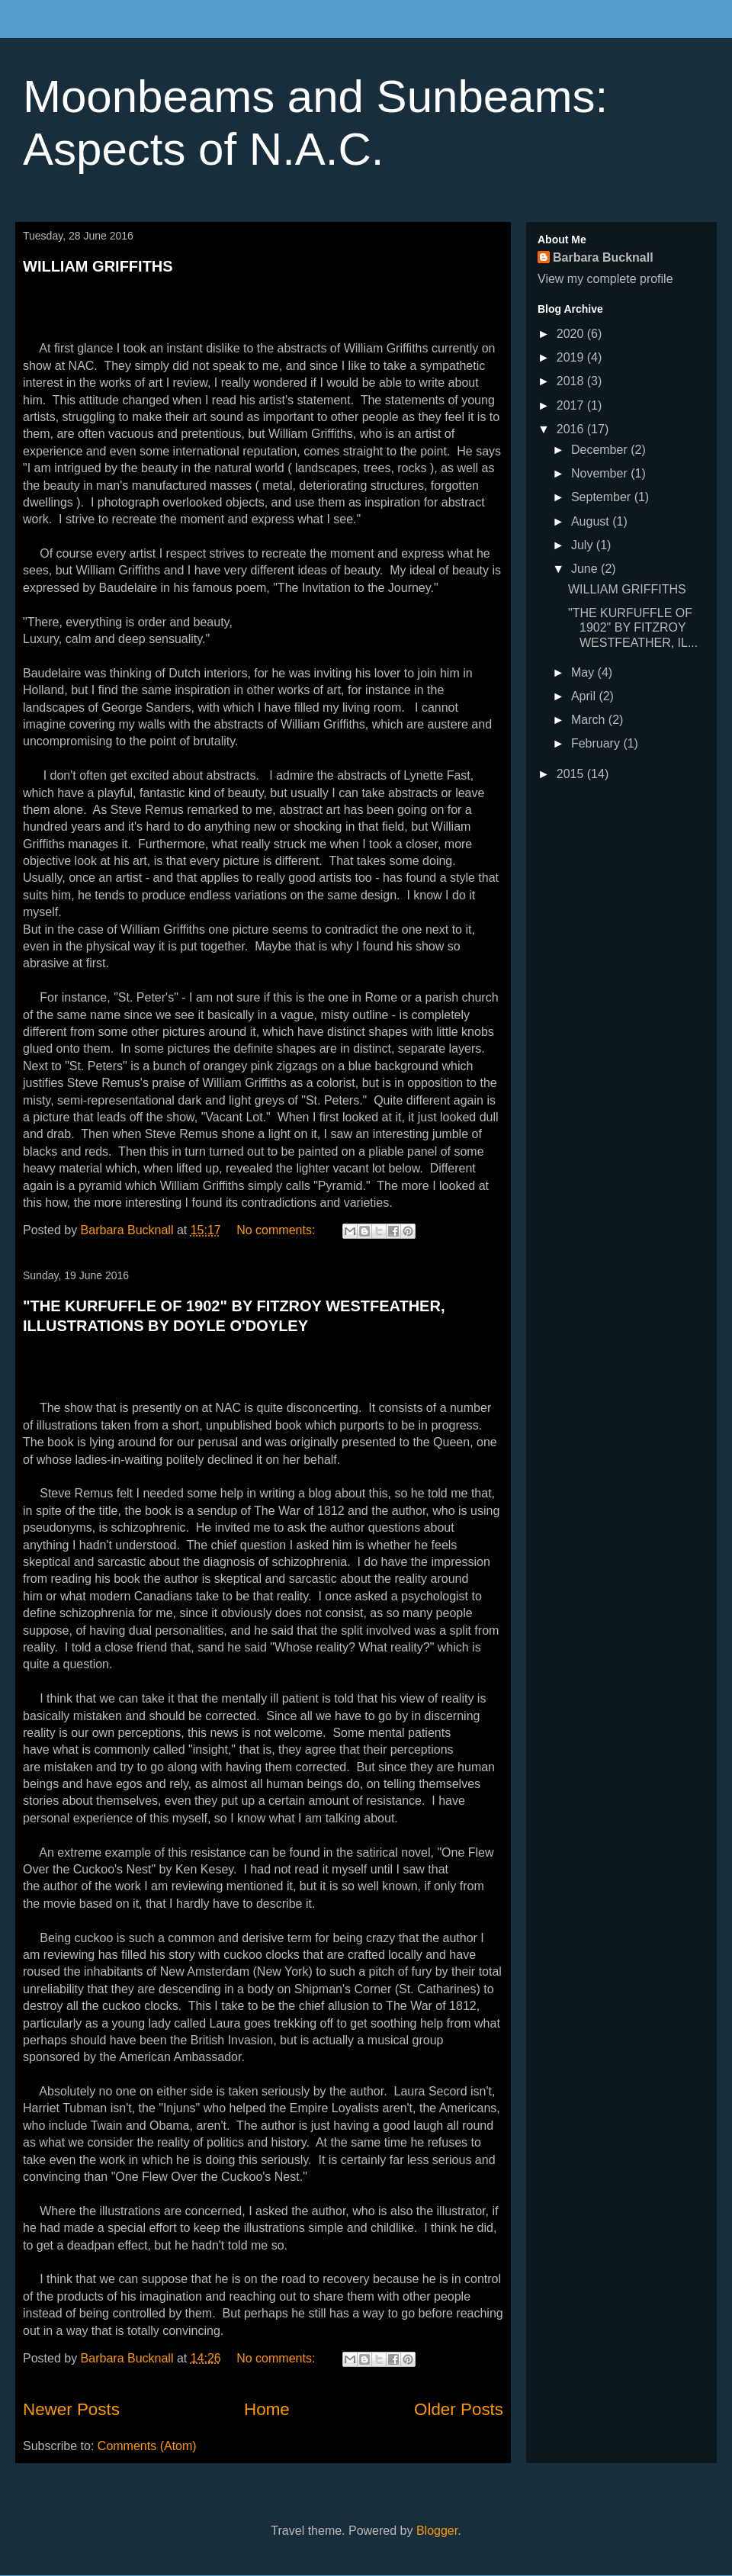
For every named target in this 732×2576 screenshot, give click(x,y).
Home (267, 2409)
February (597, 743)
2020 (572, 333)
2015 (572, 773)
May (584, 672)
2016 (572, 429)
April (585, 696)
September (602, 496)
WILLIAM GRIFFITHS (98, 266)
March (589, 719)
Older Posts (458, 2409)
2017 (572, 405)
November (601, 473)
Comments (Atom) (147, 2445)
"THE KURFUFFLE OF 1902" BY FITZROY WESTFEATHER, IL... (633, 627)
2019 (572, 357)
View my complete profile (605, 278)
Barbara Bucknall (603, 257)
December (601, 449)
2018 (572, 381)
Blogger (437, 2530)
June (586, 568)
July (583, 545)
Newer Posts (71, 2409)
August (591, 521)
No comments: (277, 1230)
